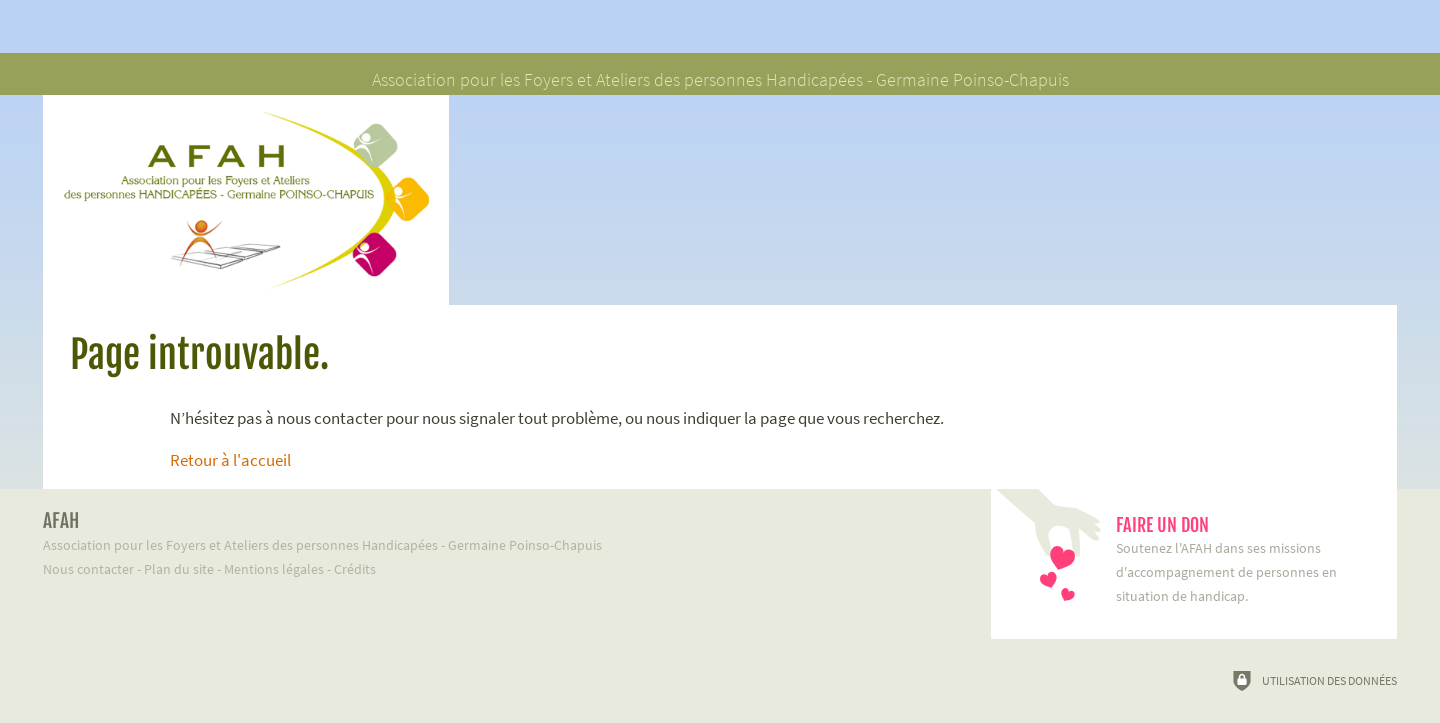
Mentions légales (274, 569)
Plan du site (179, 569)
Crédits (355, 569)
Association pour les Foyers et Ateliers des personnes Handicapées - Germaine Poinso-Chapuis (489, 531)
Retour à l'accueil (230, 460)
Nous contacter (88, 569)
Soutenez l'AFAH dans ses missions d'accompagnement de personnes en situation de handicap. (1246, 559)
